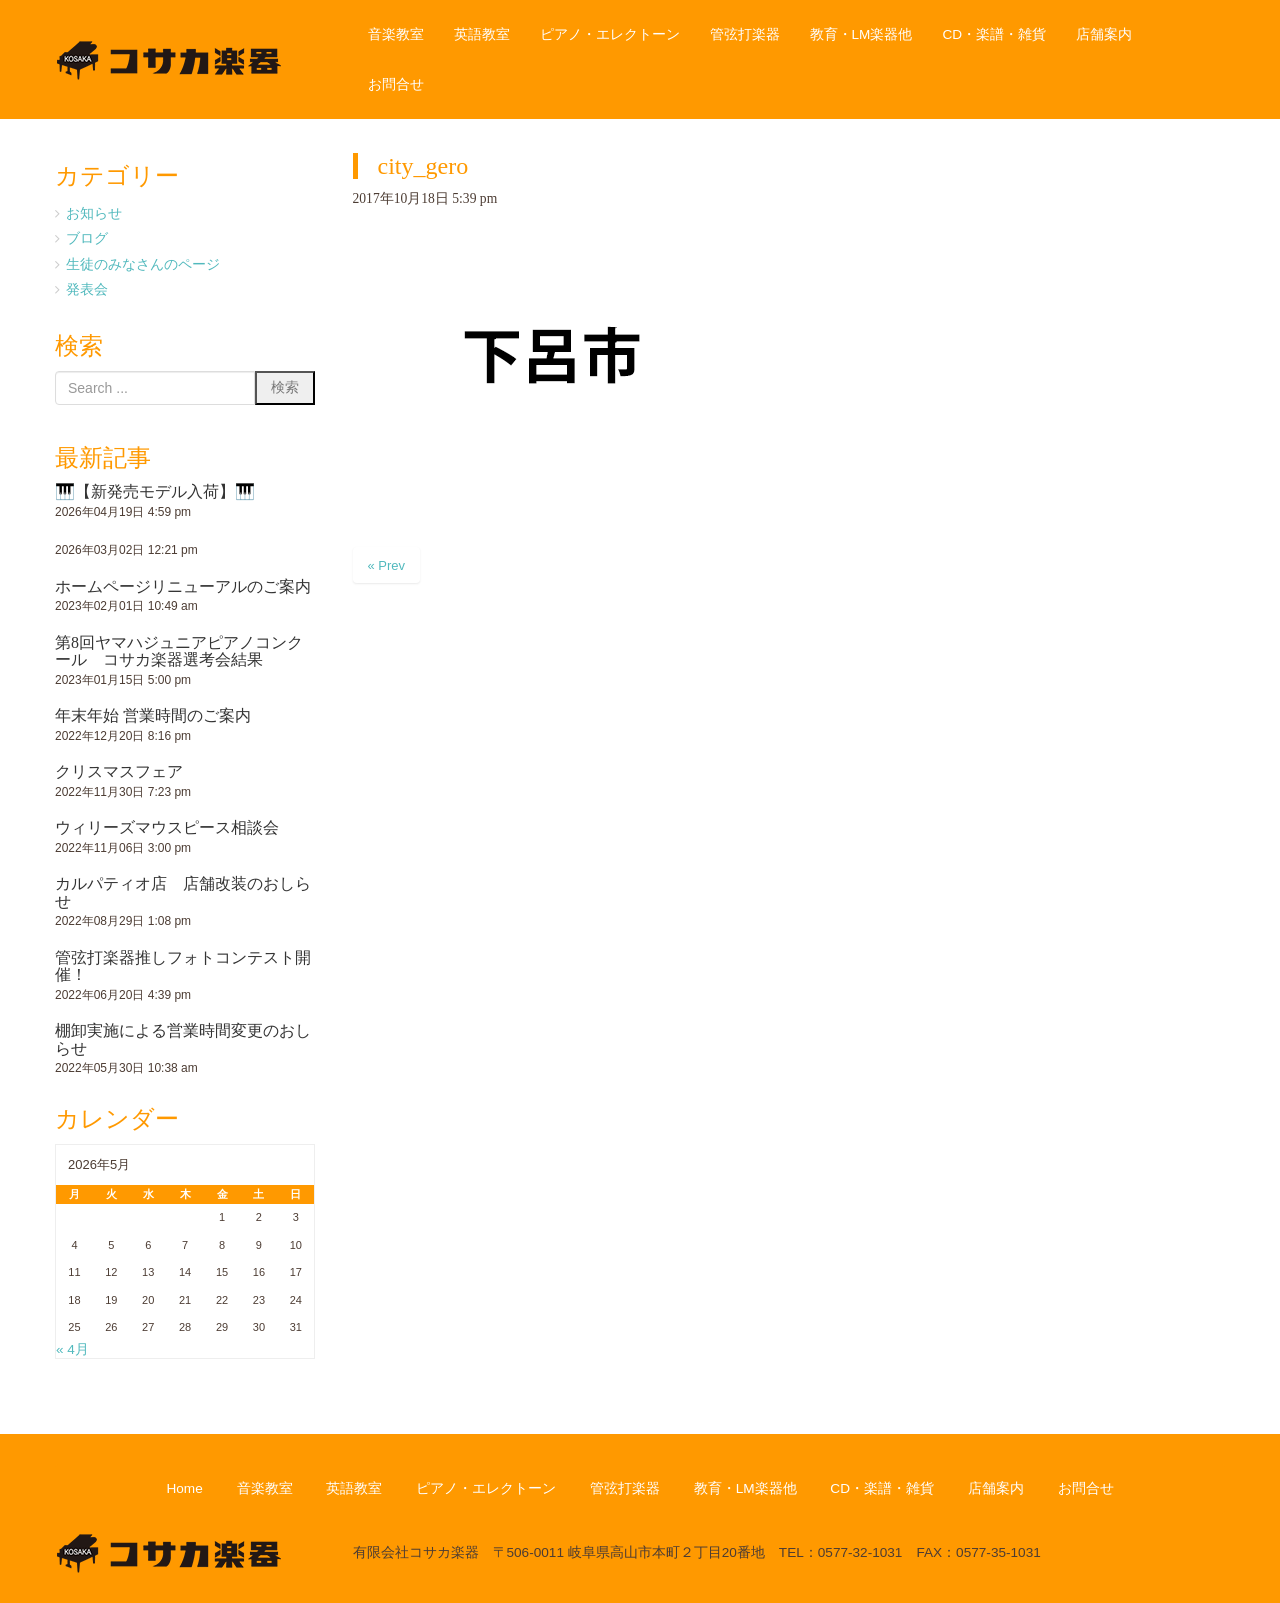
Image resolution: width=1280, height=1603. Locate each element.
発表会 (87, 289)
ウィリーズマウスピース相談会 (167, 827)
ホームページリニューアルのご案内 (183, 586)
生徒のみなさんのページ (143, 264)
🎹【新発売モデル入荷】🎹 (155, 491)
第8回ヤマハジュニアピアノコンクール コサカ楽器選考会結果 (179, 651)
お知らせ (94, 213)
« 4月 (72, 1349)
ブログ (87, 238)
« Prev (387, 565)
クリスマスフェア (119, 771)
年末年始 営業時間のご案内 (153, 715)
